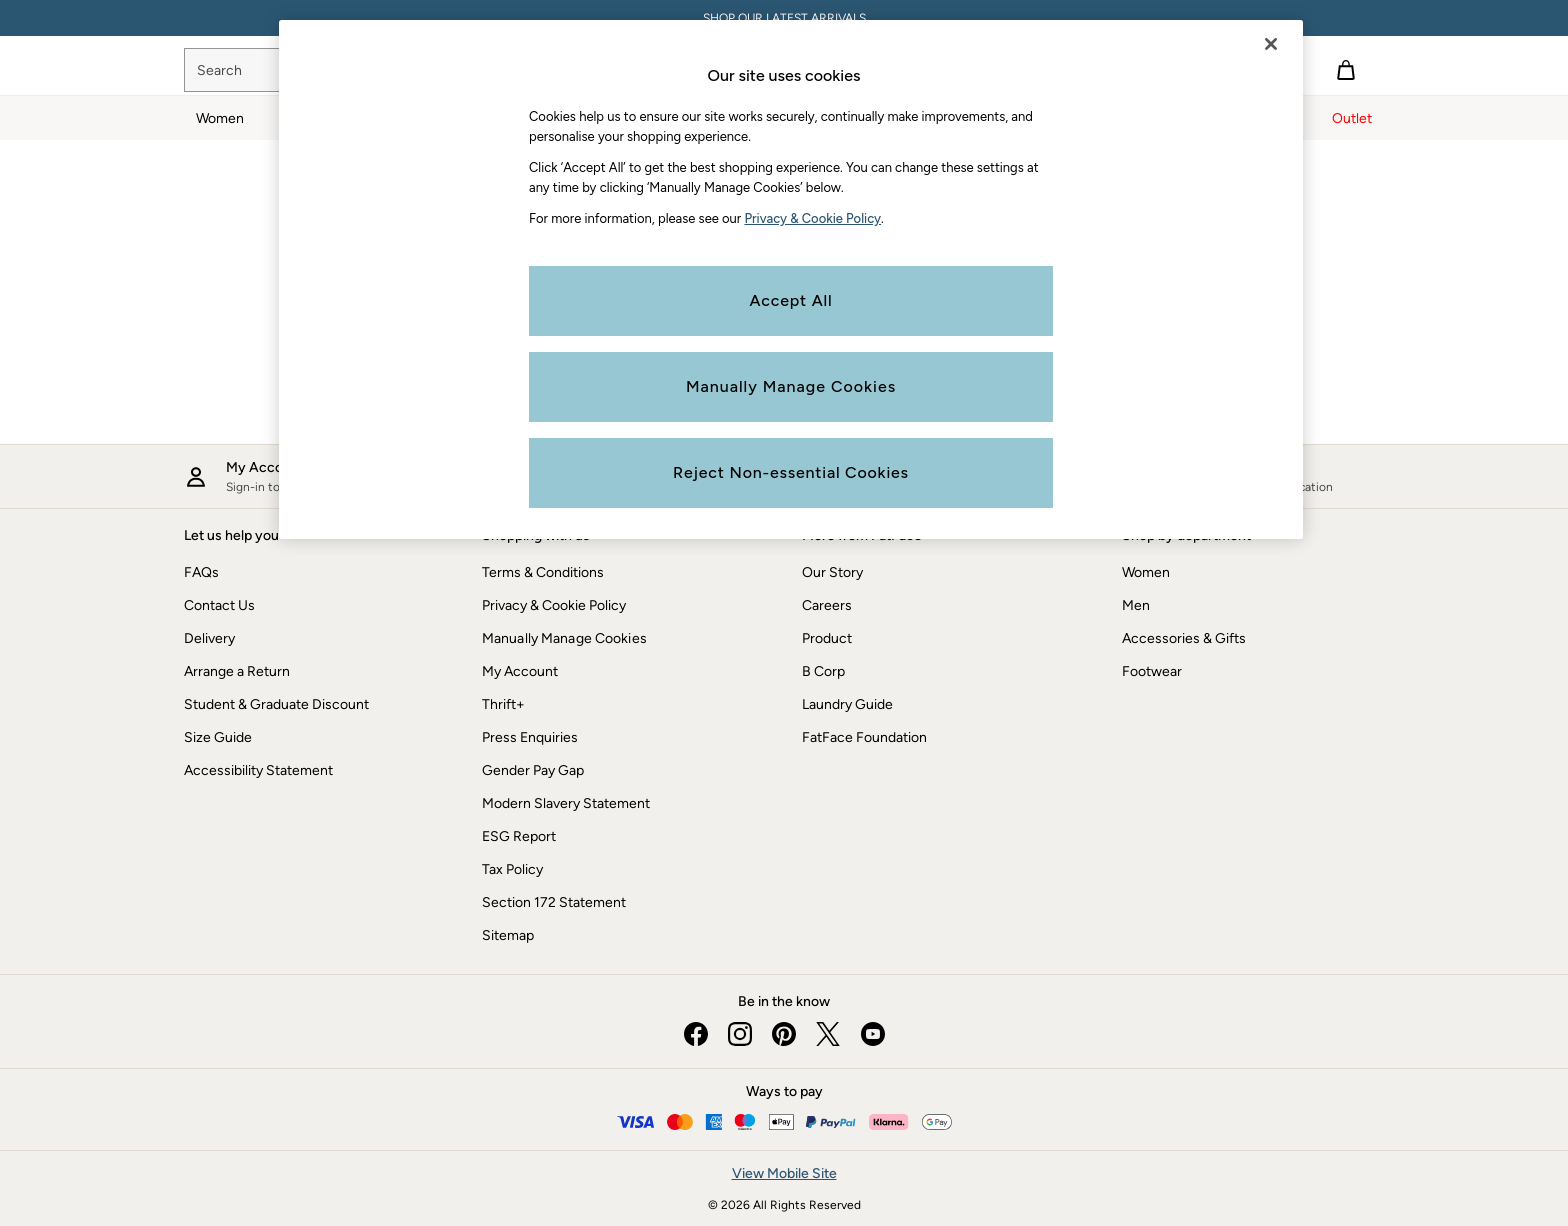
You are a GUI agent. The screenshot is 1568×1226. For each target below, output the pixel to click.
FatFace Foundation (864, 737)
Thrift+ (503, 704)
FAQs (201, 572)
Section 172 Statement (554, 902)
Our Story (832, 572)
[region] (791, 279)
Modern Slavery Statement (566, 803)
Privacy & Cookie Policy (554, 605)
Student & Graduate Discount (276, 704)
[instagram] (740, 1034)
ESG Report (519, 836)
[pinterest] (784, 1034)
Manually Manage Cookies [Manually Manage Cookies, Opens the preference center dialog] (791, 386)
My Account (520, 671)
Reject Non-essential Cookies (791, 472)
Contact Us (219, 605)
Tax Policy (512, 869)
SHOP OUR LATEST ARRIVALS (784, 18)
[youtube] (872, 1034)
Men (1136, 605)
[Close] (1271, 44)
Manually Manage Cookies (564, 638)
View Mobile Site (784, 1173)
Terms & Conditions (543, 572)
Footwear (1152, 671)
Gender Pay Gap (533, 770)
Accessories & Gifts (1184, 638)
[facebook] (696, 1034)
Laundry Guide (847, 704)
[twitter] (828, 1034)
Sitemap (508, 935)
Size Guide (218, 737)
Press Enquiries (530, 737)
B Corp (823, 671)
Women (1146, 572)
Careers (827, 605)
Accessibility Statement (258, 770)
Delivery (209, 638)
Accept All (791, 300)
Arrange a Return (237, 671)
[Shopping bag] (1346, 70)
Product (827, 638)
